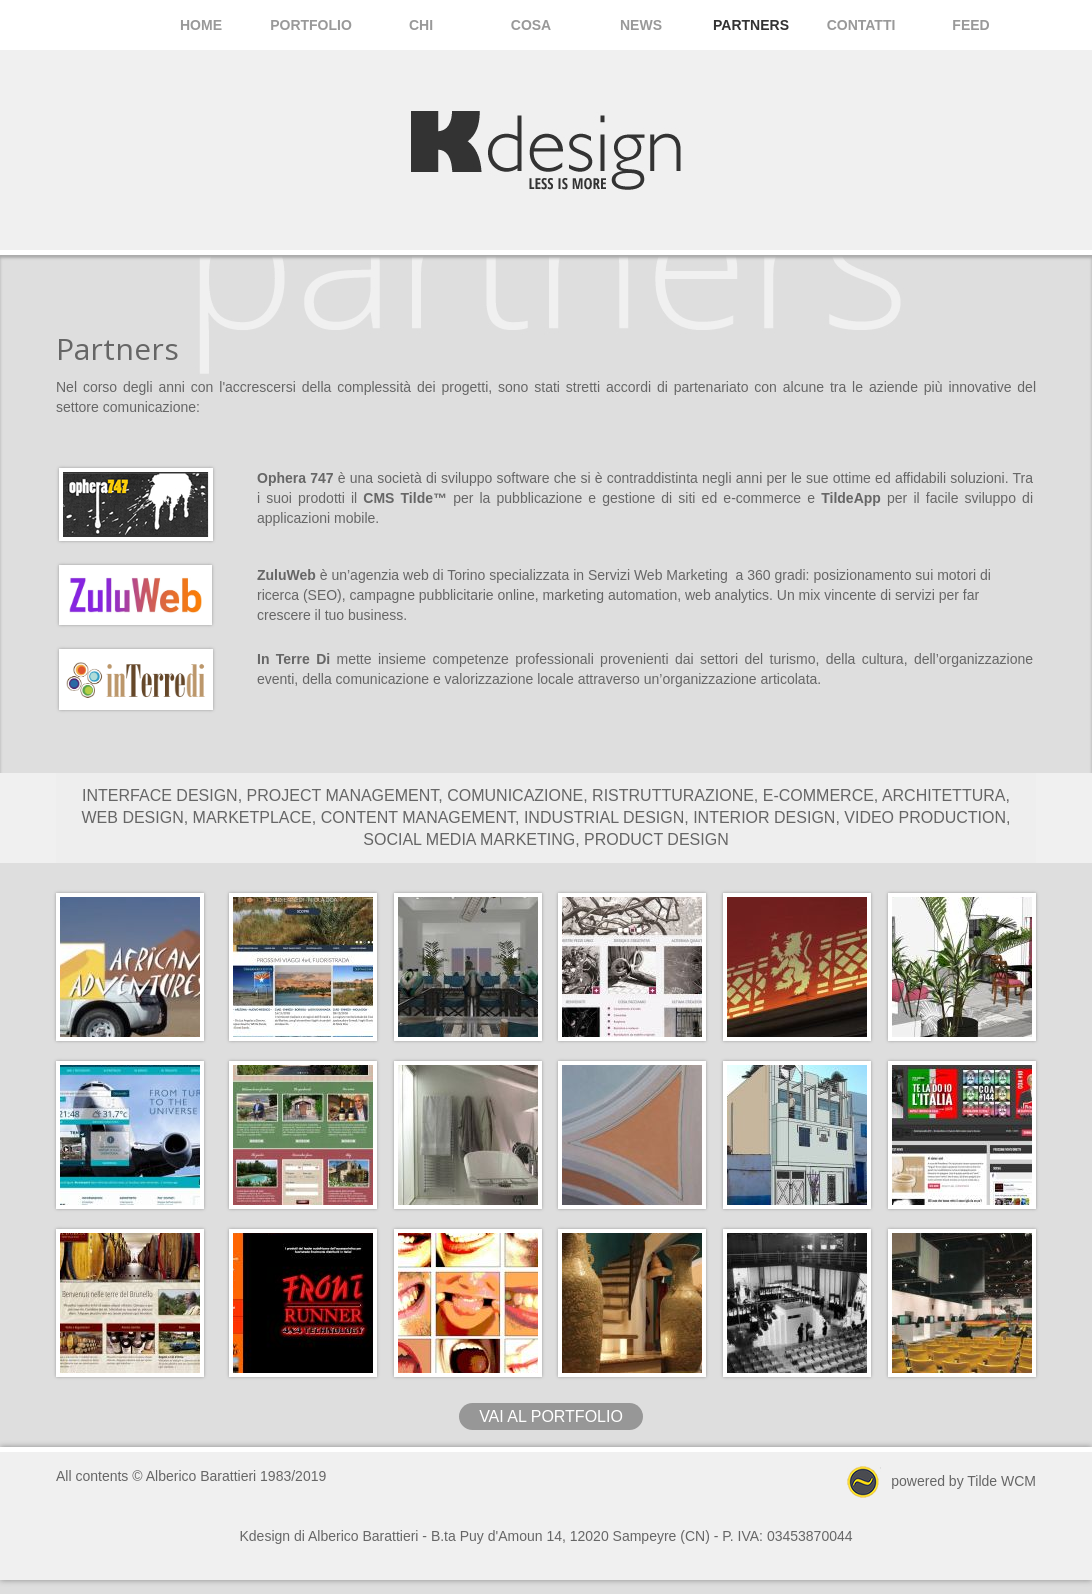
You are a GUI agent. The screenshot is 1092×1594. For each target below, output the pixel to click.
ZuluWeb (286, 575)
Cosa (531, 25)
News (641, 25)
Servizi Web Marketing (658, 575)
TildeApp (851, 498)
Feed (970, 25)
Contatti (861, 25)
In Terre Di (293, 659)
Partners (751, 25)
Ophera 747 (295, 478)
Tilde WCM (1001, 1480)
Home (201, 25)
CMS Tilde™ (405, 498)
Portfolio (311, 25)
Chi (421, 25)
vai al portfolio (551, 1416)
